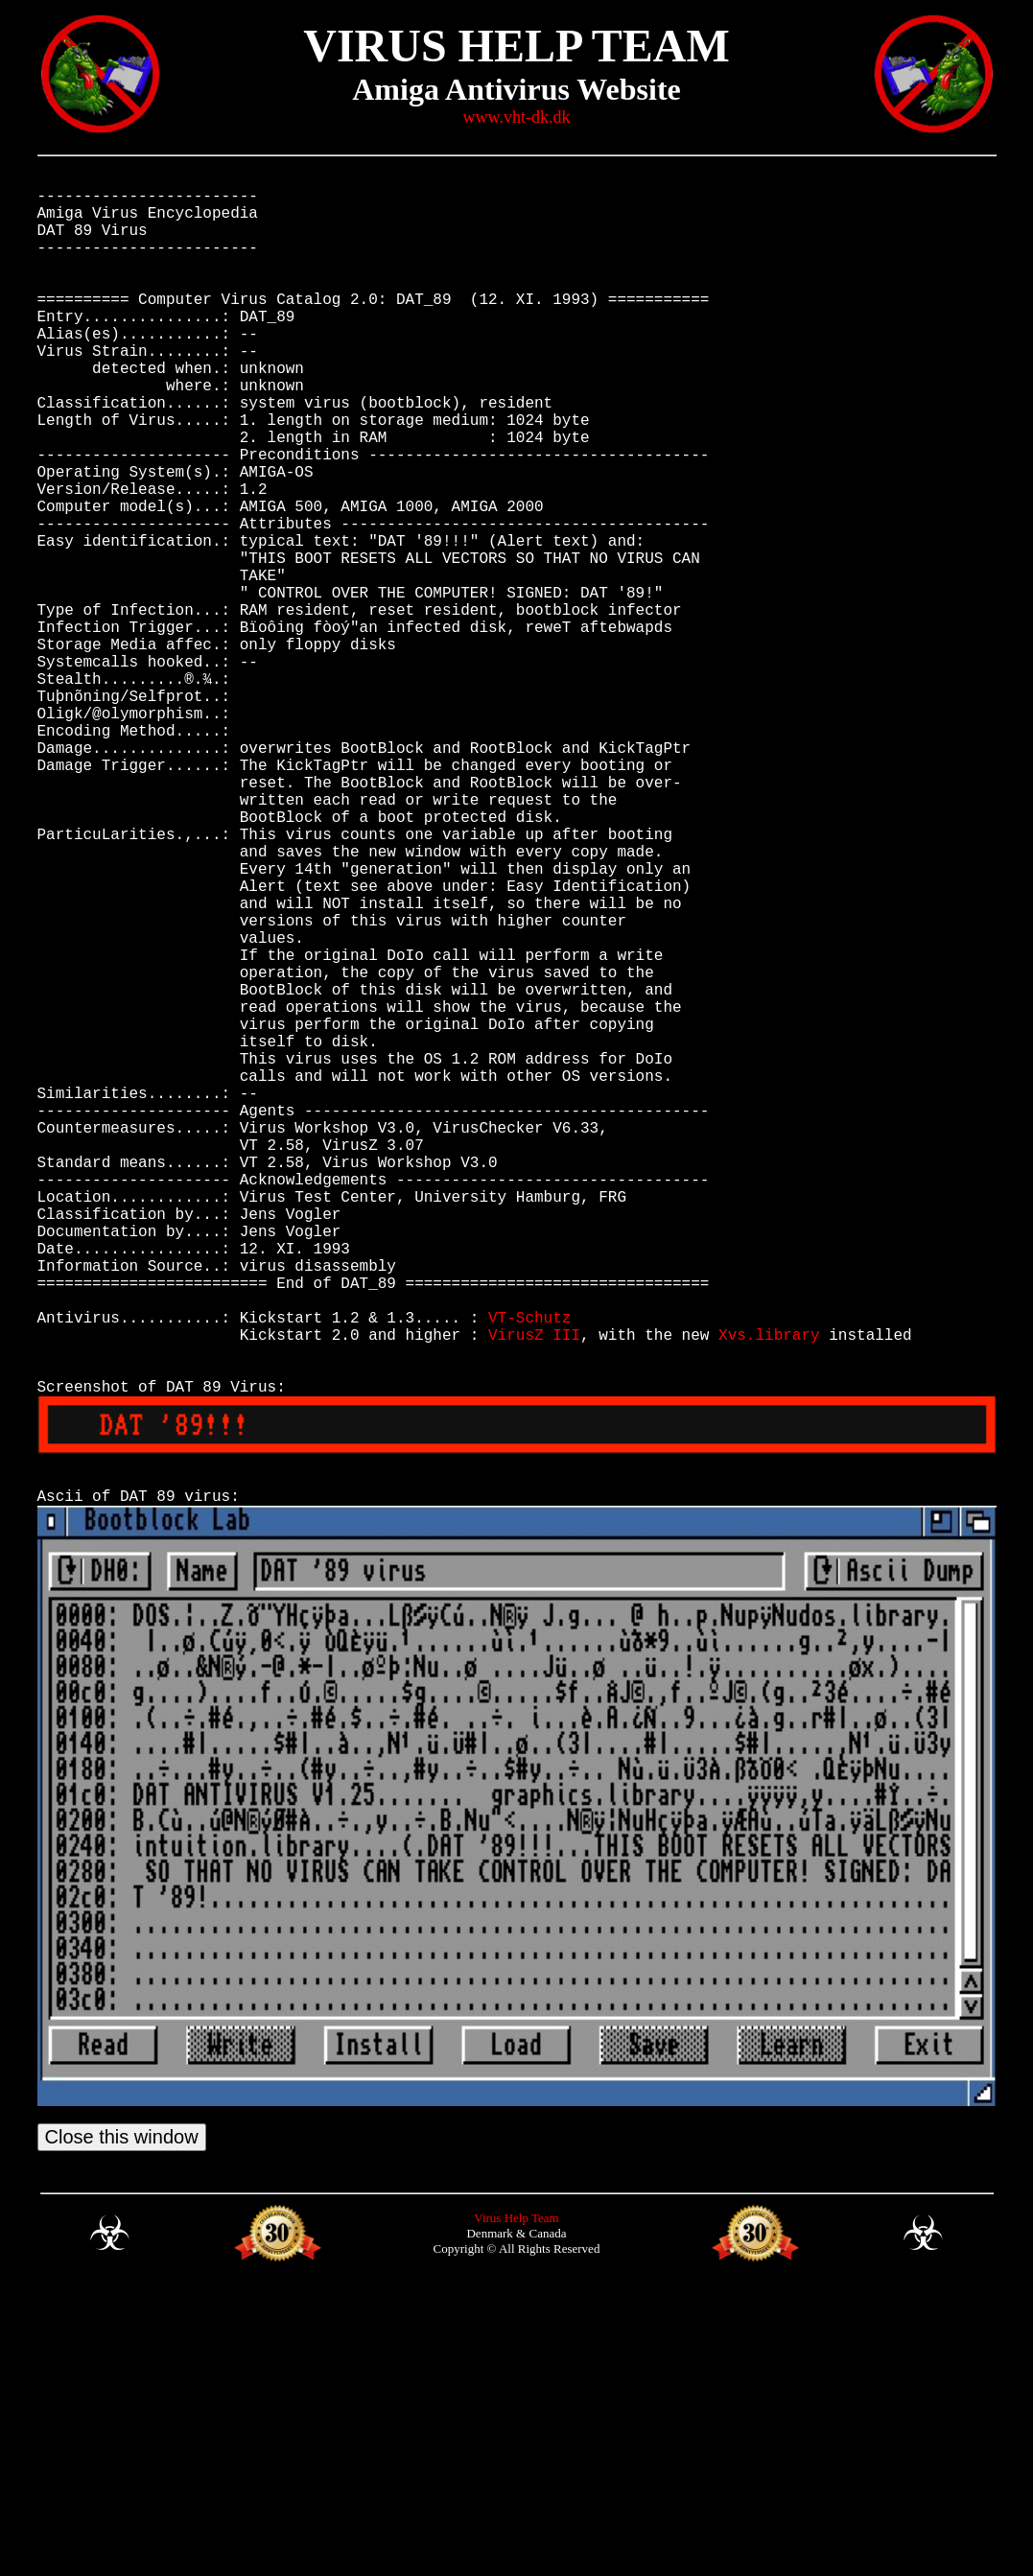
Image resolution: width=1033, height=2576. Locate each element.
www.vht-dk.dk (517, 117)
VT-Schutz (529, 1570)
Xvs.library (769, 1591)
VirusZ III (534, 1591)
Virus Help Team (516, 2505)
